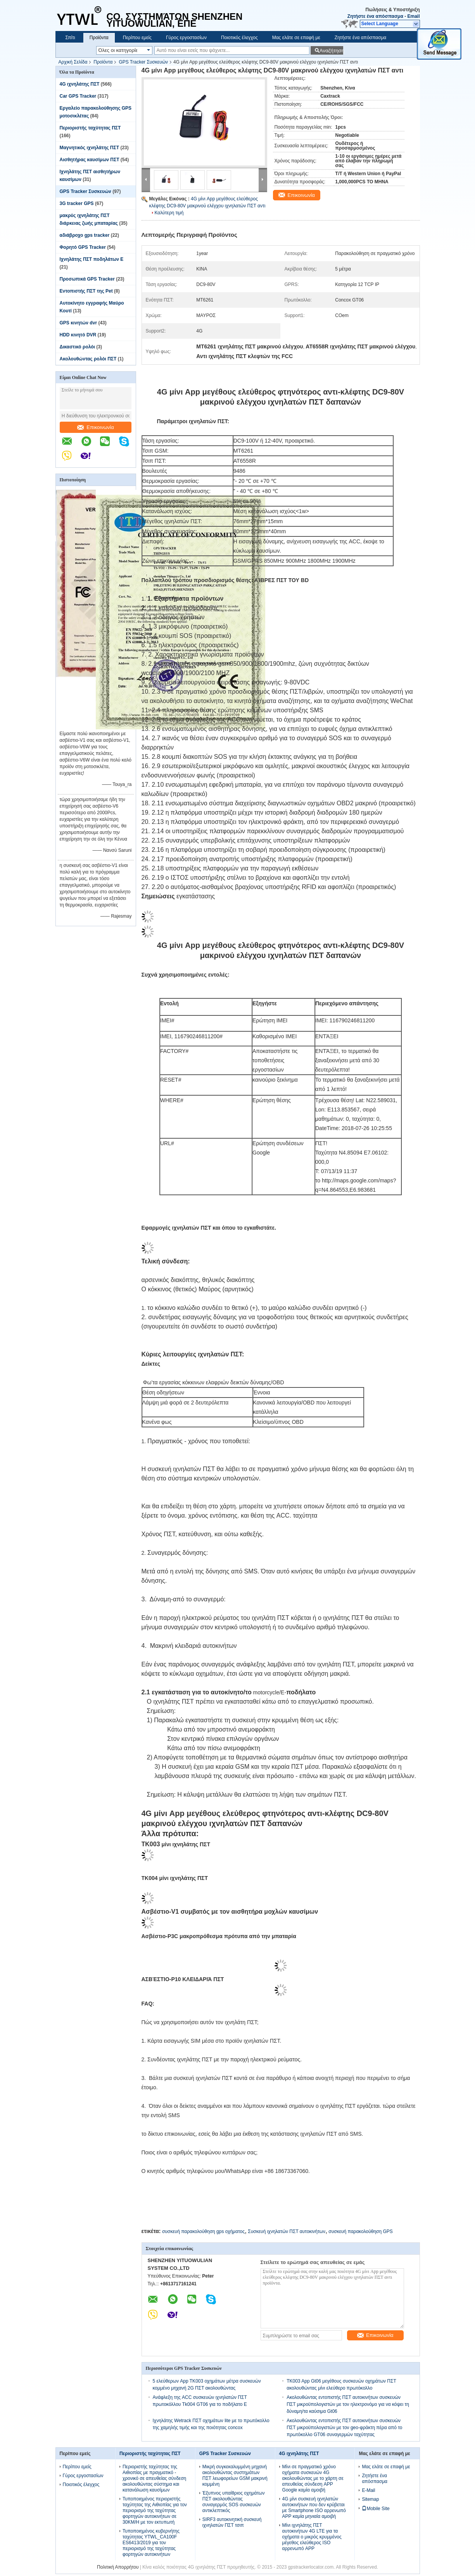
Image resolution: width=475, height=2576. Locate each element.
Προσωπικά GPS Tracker (87, 279)
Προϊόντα (99, 37)
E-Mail (368, 2490)
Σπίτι (70, 37)
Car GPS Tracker (78, 96)
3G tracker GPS (77, 203)
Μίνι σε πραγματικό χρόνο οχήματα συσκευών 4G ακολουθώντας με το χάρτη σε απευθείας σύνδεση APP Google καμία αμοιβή (313, 2478)
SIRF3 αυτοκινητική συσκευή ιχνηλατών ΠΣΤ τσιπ (232, 2522)
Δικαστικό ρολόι (77, 347)
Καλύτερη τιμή (169, 212)
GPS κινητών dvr (78, 323)
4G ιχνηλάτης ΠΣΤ (80, 84)
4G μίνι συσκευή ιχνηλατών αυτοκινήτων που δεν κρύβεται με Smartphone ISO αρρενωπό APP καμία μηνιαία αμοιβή (314, 2507)
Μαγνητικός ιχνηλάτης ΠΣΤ (89, 147)
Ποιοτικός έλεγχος (239, 37)
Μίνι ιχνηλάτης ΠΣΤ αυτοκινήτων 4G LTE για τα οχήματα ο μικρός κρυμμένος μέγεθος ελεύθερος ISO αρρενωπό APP (312, 2537)
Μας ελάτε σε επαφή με (296, 37)
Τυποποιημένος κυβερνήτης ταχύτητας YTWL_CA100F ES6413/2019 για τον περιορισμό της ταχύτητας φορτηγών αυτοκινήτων (151, 2542)
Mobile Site (375, 2508)
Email (413, 16)
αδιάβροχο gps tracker (85, 235)
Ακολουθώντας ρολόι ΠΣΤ (88, 359)
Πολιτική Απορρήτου (117, 2567)
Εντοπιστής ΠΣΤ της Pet (86, 291)
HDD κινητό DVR (78, 335)
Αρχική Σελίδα (73, 62)
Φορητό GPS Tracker (83, 247)
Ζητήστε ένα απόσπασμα (375, 16)
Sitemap (370, 2499)
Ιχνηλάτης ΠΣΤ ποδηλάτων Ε (92, 259)
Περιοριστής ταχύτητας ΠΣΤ (90, 128)
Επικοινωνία (95, 427)
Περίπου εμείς (137, 37)
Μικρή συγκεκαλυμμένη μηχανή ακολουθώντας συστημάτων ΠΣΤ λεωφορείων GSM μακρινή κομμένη (235, 2475)
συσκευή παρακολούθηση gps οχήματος (203, 2231)
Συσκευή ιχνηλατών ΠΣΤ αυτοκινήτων (286, 2231)
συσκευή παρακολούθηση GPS (360, 2231)
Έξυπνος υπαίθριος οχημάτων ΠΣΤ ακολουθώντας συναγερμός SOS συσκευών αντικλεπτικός (233, 2501)
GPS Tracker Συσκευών (143, 62)
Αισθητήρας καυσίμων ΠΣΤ (89, 159)
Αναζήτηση (331, 50)
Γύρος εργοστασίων (186, 37)
